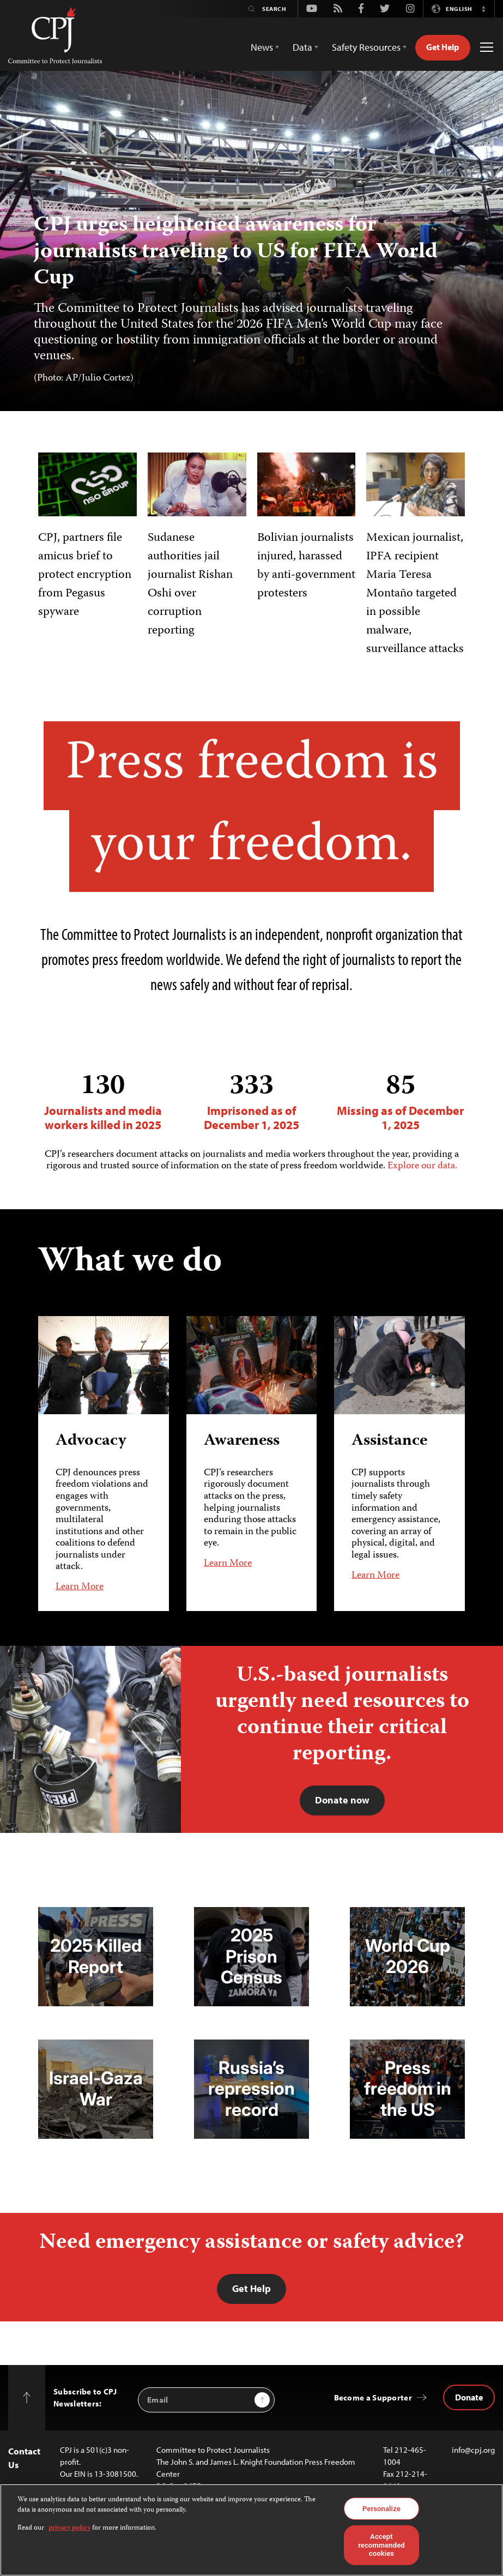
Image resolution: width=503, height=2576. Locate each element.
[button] (483, 8)
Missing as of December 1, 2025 (400, 1101)
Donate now (342, 1800)
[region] (251, 2530)
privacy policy (69, 2528)
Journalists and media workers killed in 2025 (102, 1101)
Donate (469, 2397)
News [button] (262, 47)
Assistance (389, 1441)
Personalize (381, 2509)
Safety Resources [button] (366, 47)
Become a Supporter (373, 2397)
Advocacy (91, 1441)
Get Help (442, 46)
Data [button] (302, 47)
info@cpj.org (473, 2450)
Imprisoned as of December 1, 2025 (251, 1101)
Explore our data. (422, 1166)
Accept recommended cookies (381, 2544)
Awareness (242, 1441)
